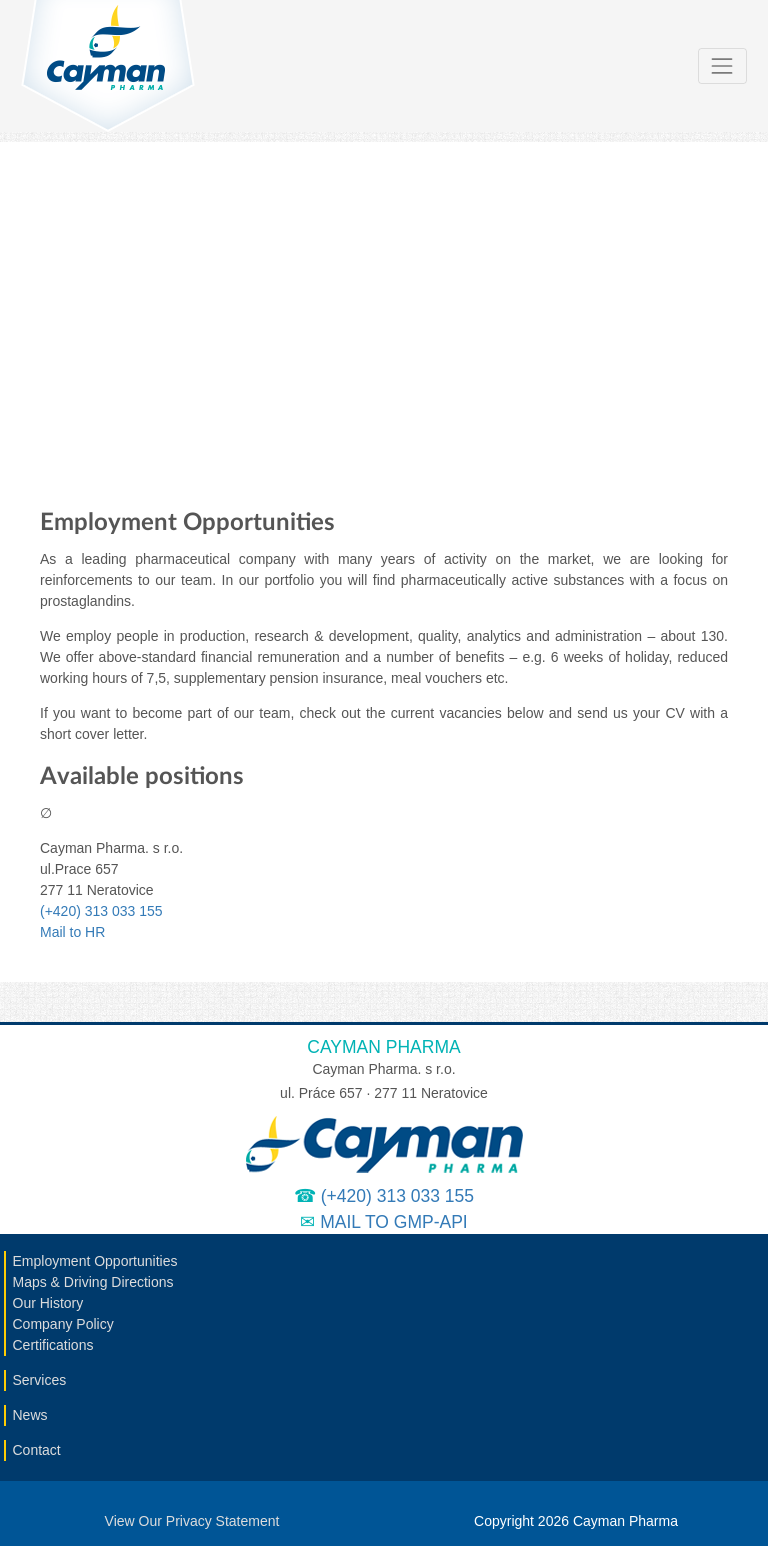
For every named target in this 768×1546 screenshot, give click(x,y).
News (30, 1415)
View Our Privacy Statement (192, 1521)
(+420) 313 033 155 (101, 911)
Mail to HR (72, 932)
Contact (37, 1450)
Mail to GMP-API (394, 1222)
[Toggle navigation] (722, 65)
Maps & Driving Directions (93, 1282)
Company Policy (63, 1324)
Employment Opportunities (95, 1261)
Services (40, 1380)
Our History (48, 1303)
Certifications (53, 1345)
